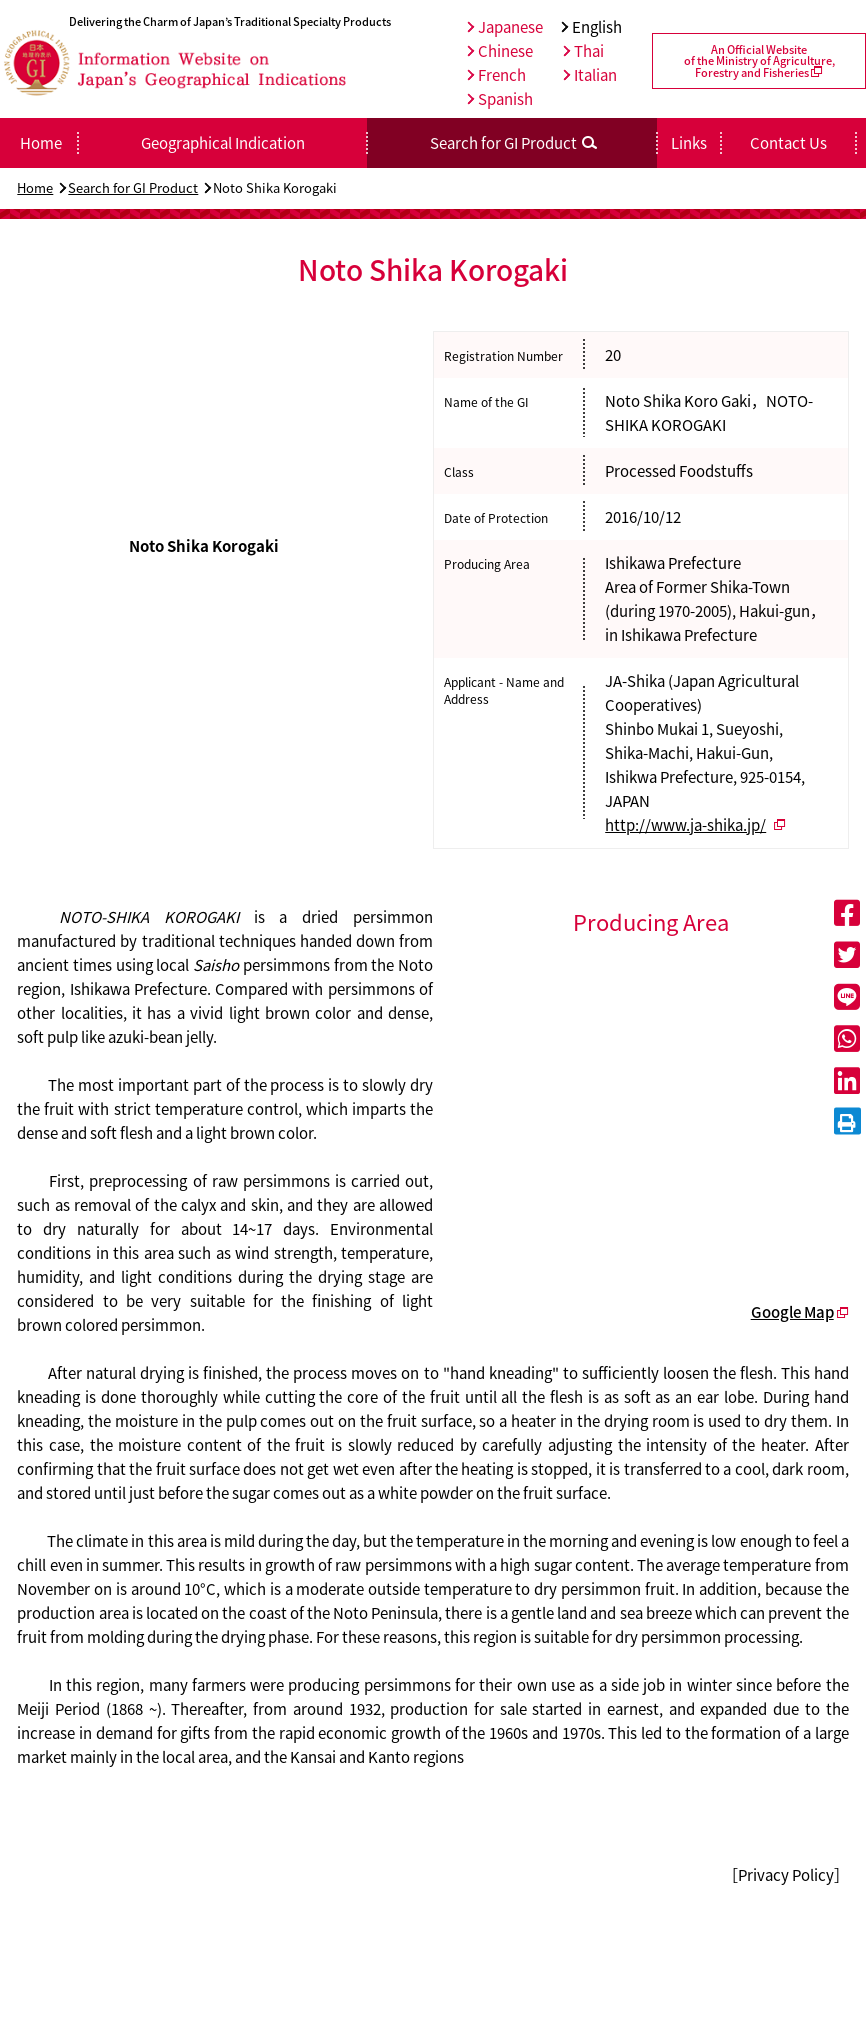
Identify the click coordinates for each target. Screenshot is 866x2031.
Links (689, 143)
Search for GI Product (133, 187)
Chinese (500, 51)
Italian (590, 75)
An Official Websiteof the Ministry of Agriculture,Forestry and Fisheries (759, 61)
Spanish (500, 99)
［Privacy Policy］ (786, 1875)
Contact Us (788, 143)
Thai (583, 51)
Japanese (505, 27)
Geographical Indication (223, 143)
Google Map (792, 1312)
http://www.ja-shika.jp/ (685, 825)
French (496, 75)
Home (35, 187)
